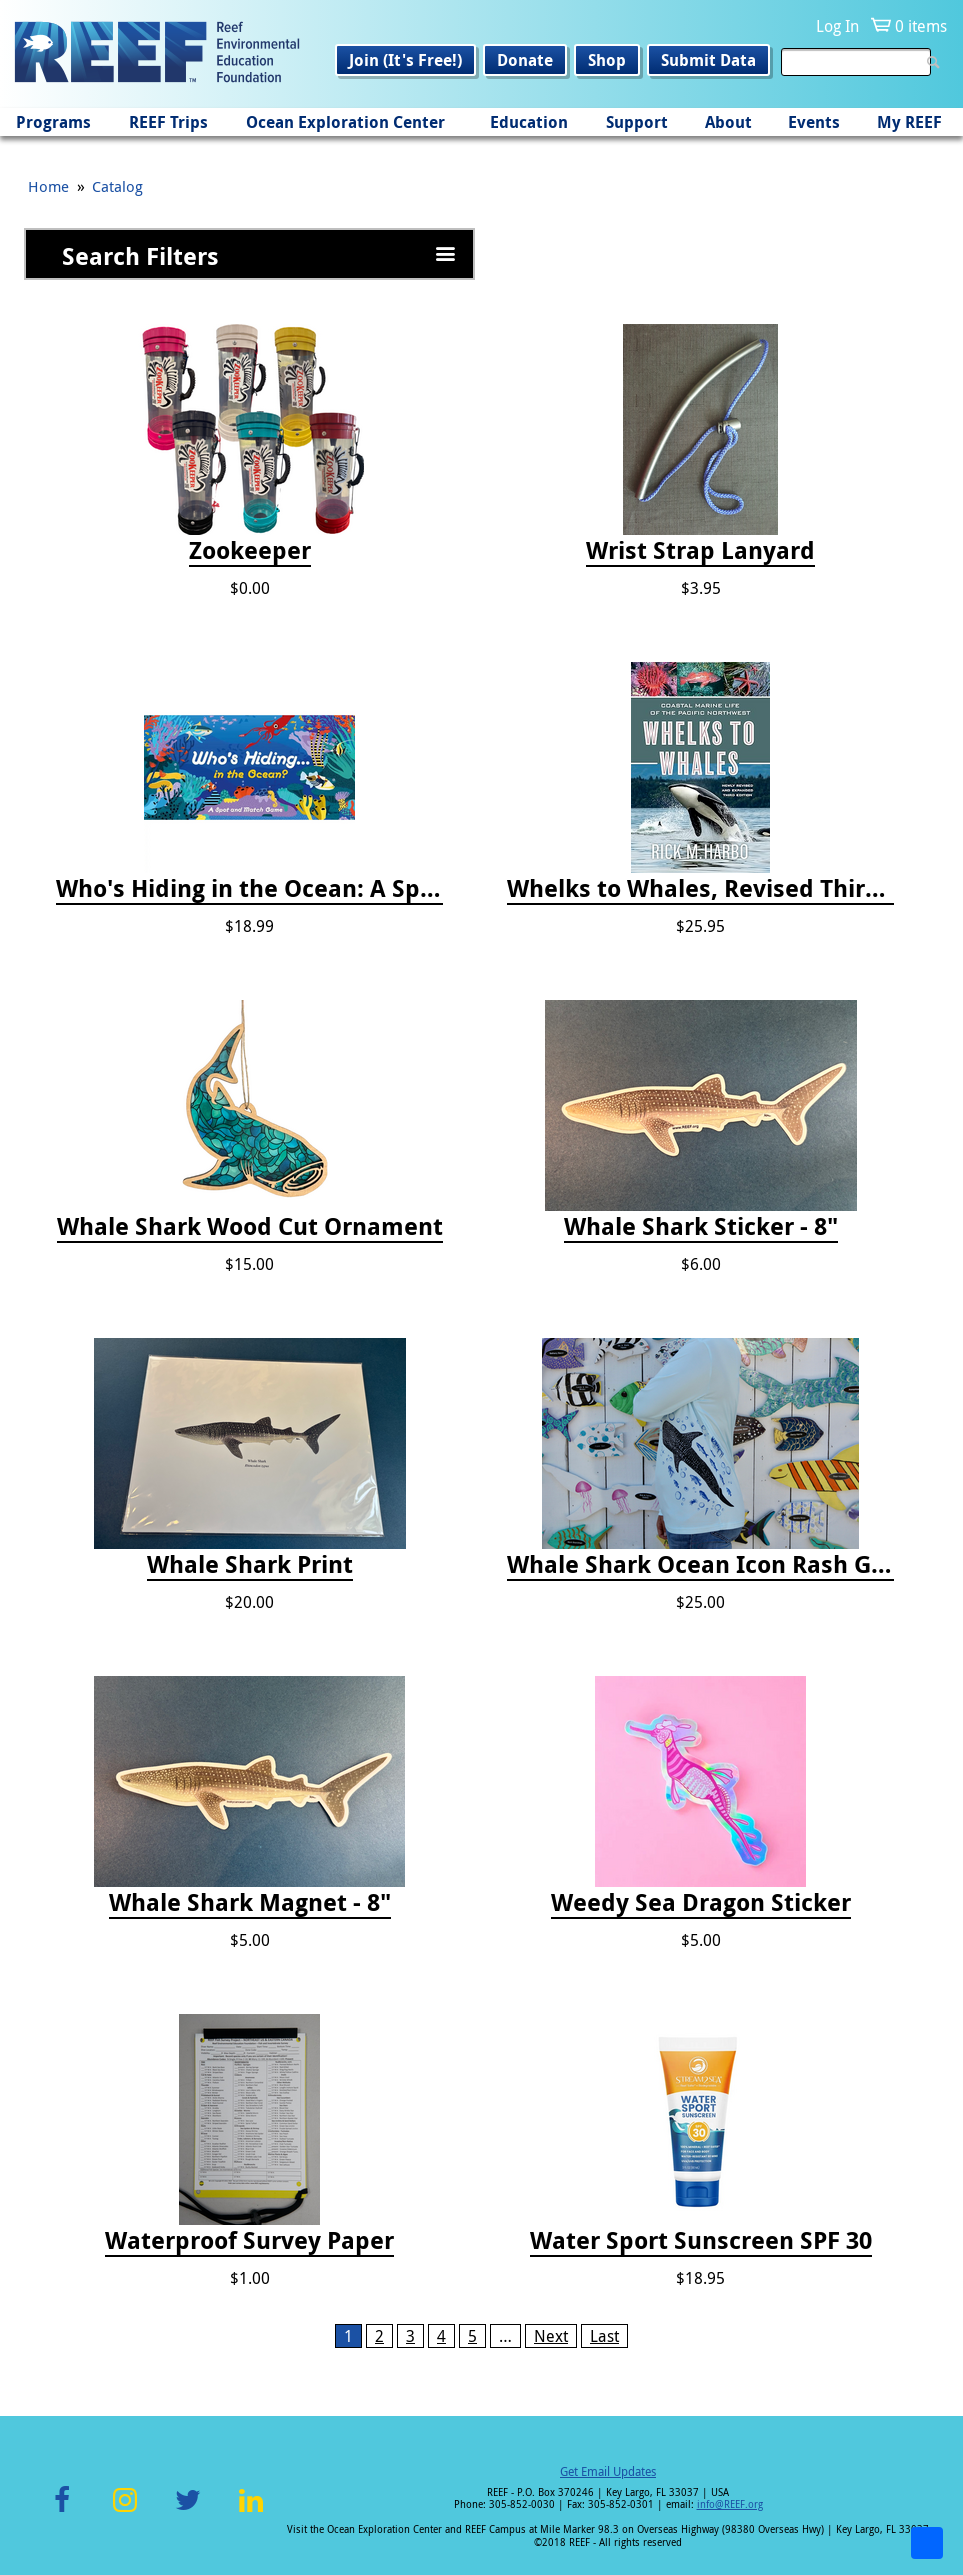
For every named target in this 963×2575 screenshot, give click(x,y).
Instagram (125, 2511)
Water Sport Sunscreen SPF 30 (701, 2241)
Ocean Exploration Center (345, 122)
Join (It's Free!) (405, 60)
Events (814, 122)
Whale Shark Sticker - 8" (701, 1227)
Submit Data (708, 60)
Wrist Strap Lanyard (700, 551)
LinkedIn (251, 2511)
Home (48, 186)
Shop (607, 60)
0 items (921, 26)
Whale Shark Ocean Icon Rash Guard (700, 1565)
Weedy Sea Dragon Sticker (701, 1903)
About (728, 122)
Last (604, 2336)
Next (551, 2336)
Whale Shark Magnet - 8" (250, 1903)
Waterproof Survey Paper (249, 2241)
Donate (525, 60)
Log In (837, 26)
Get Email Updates (608, 2471)
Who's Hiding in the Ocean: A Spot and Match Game (249, 889)
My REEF (909, 122)
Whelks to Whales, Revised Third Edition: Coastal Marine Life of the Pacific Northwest (700, 889)
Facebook (62, 2511)
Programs (53, 122)
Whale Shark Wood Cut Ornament (250, 1227)
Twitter (188, 2511)
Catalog (117, 186)
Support (637, 122)
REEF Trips (168, 122)
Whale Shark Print (250, 1565)
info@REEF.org (730, 2504)
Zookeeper (250, 551)
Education (529, 122)
